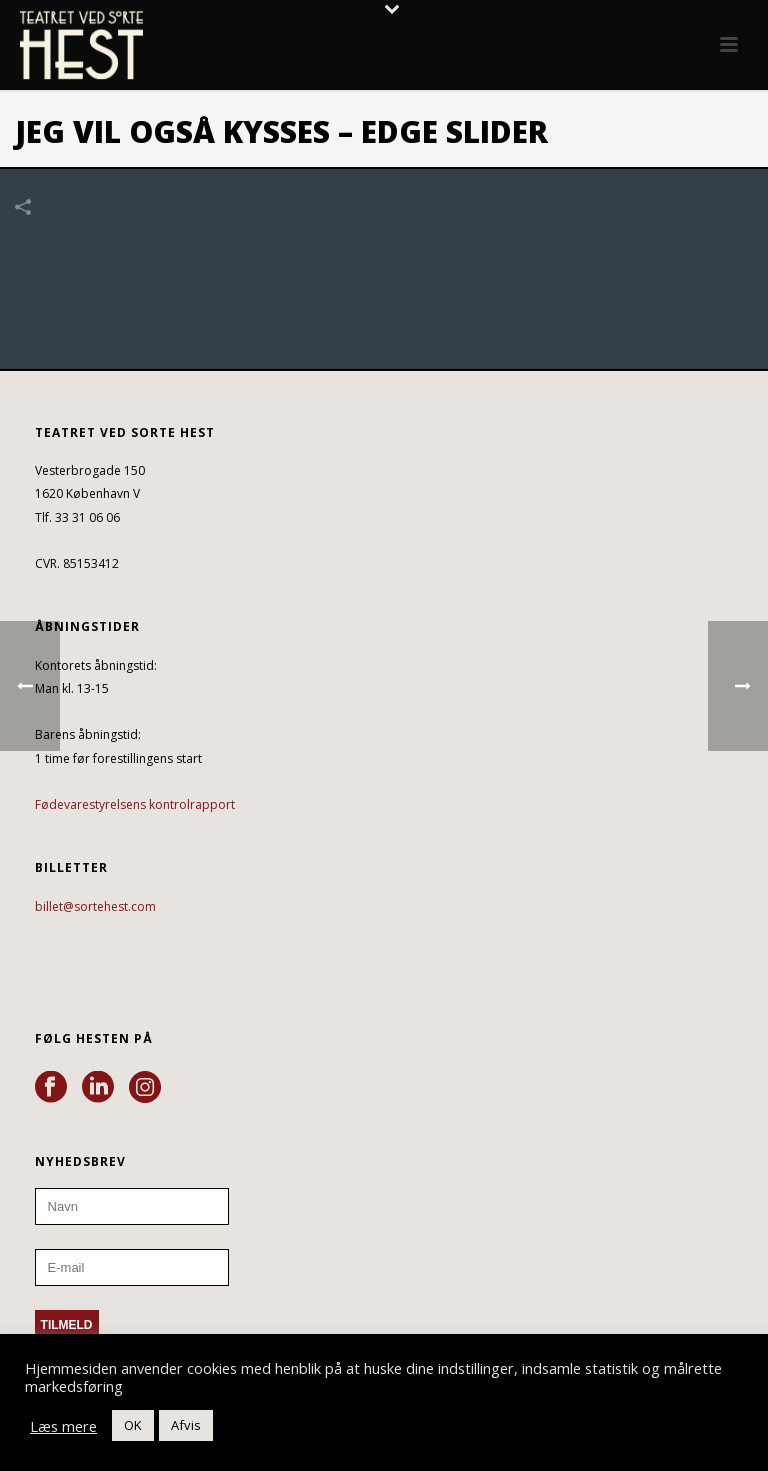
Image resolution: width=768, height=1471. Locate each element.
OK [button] (133, 1425)
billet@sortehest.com (95, 906)
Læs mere (63, 1426)
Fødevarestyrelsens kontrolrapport (135, 804)
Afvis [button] (186, 1425)
